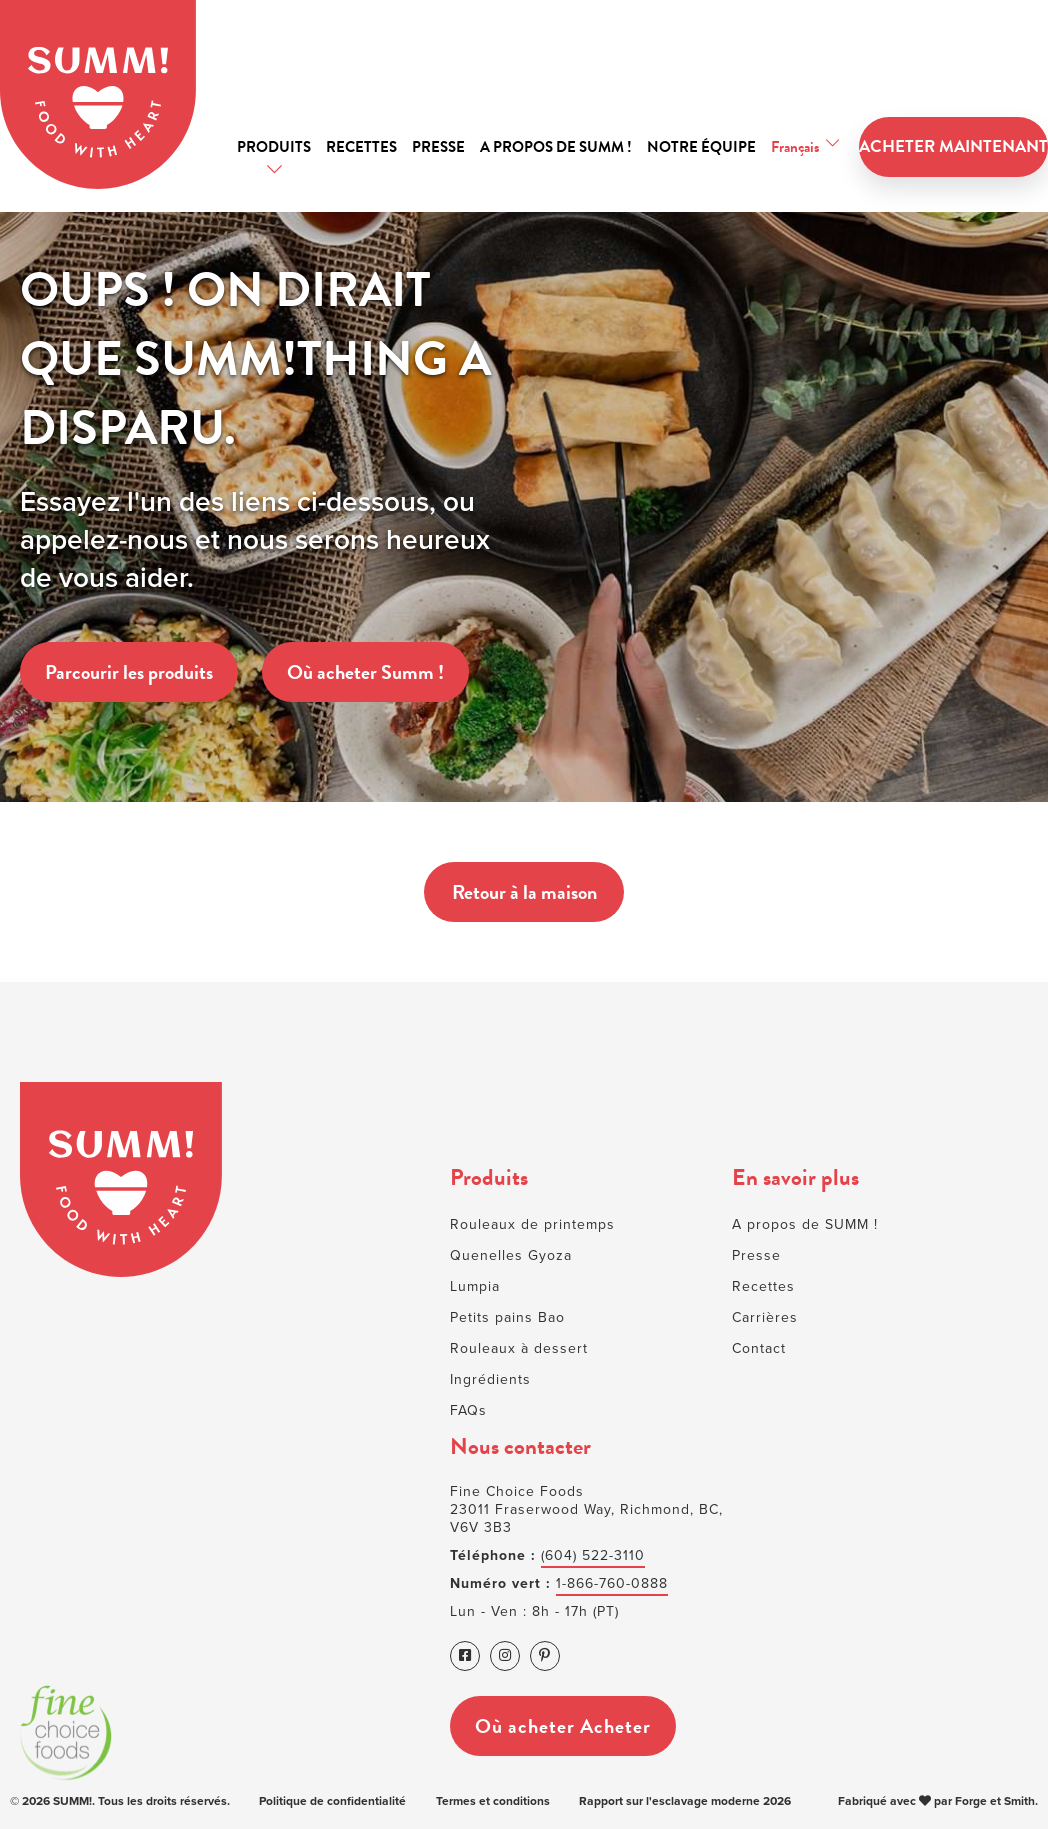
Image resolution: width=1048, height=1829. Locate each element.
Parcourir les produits (129, 672)
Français (795, 147)
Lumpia (475, 1286)
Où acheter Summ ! (365, 672)
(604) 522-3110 (593, 1555)
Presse (438, 147)
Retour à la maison (523, 892)
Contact (759, 1348)
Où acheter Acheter (563, 1725)
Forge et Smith (995, 1801)
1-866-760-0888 (612, 1583)
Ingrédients (490, 1379)
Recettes (361, 147)
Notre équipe (701, 147)
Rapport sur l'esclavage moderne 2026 (685, 1801)
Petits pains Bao (507, 1317)
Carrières (765, 1317)
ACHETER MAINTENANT (953, 147)
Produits (274, 147)
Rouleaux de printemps (532, 1224)
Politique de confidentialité (332, 1801)
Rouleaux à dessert (519, 1348)
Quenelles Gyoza (511, 1255)
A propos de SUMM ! (556, 147)
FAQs (468, 1410)
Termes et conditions (493, 1801)
